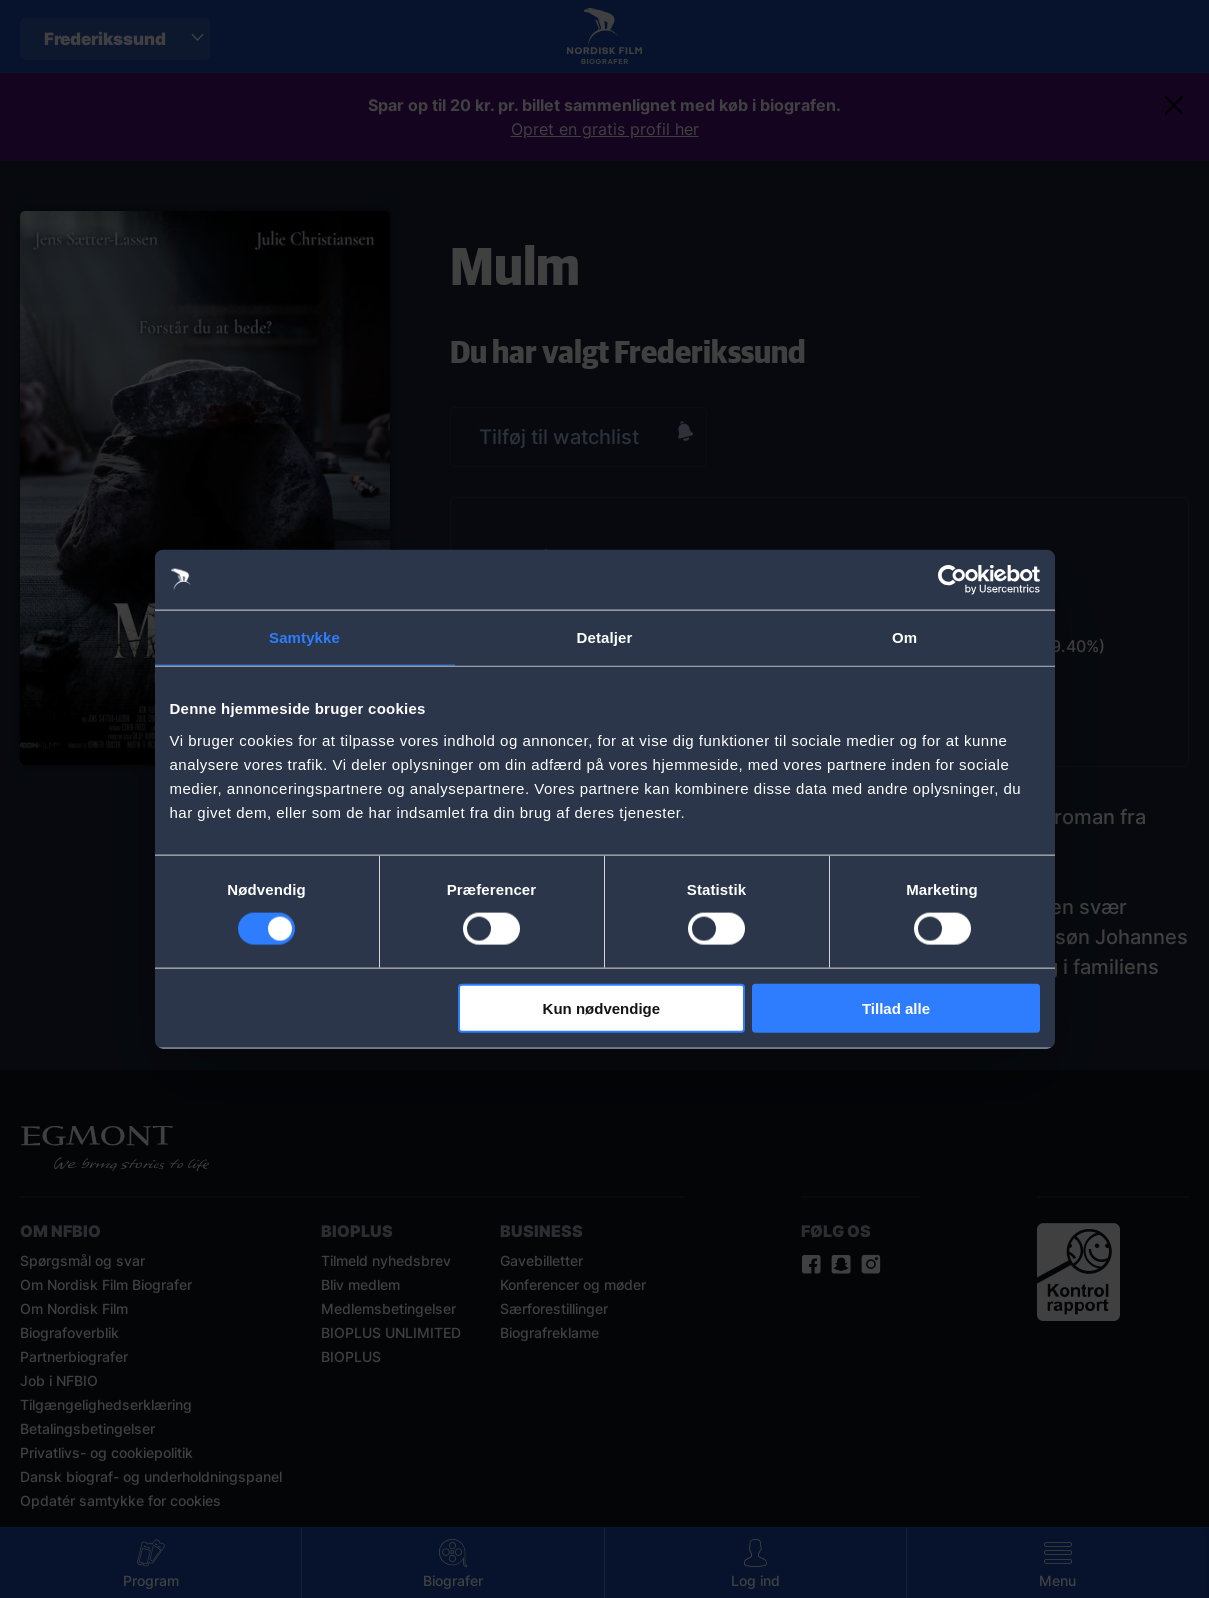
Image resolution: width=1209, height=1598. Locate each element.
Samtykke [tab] (304, 637)
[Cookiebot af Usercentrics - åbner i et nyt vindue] (952, 580)
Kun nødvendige (602, 1007)
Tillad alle (896, 1007)
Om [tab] (904, 637)
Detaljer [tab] (605, 637)
